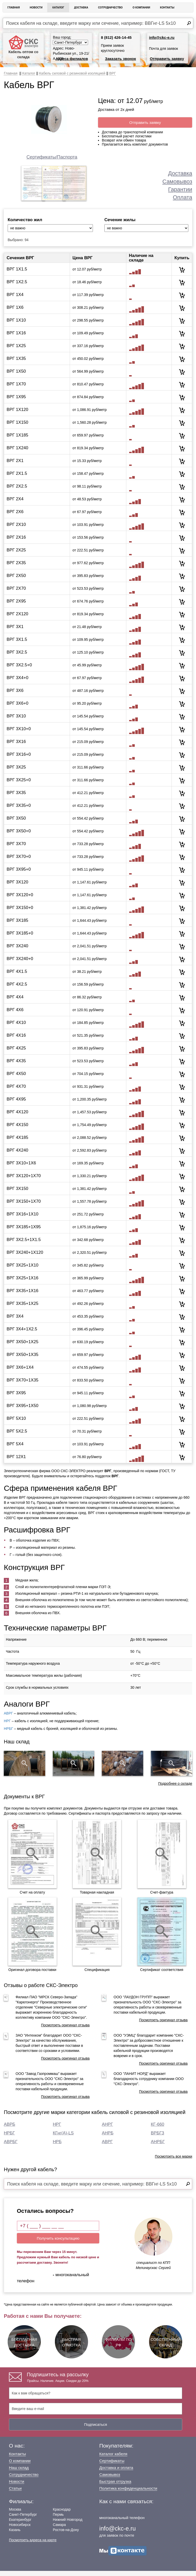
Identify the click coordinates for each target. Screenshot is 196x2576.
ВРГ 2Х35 (16, 567)
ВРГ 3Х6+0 (17, 708)
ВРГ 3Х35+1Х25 (22, 1308)
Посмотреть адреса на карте (32, 2545)
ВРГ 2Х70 (16, 593)
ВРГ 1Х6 (15, 312)
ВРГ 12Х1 (16, 1461)
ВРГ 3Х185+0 (20, 938)
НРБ (57, 2146)
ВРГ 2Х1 (15, 465)
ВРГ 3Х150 (17, 1193)
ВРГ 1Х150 (17, 427)
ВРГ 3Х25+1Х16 (22, 1282)
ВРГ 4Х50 (16, 1078)
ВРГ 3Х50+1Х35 (22, 1359)
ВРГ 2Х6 (15, 516)
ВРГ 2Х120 (17, 618)
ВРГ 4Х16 (16, 1040)
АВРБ (9, 2129)
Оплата (182, 197)
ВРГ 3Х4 (15, 1321)
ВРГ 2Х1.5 (17, 478)
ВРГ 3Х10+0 (19, 733)
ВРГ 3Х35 (16, 797)
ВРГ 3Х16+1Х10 (22, 1218)
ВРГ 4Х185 (17, 1142)
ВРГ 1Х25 (16, 350)
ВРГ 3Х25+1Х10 (22, 1270)
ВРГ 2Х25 (16, 554)
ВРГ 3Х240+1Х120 (25, 1257)
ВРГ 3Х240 (17, 950)
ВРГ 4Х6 (15, 1014)
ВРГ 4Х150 (17, 1129)
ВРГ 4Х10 (16, 1027)
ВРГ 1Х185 (17, 440)
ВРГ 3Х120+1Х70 (24, 1180)
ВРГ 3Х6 (15, 695)
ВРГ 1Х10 (16, 325)
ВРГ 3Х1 (15, 631)
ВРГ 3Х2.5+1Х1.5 (24, 1244)
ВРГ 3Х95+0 (19, 874)
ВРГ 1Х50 (16, 376)
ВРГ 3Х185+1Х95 (24, 1231)
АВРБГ (11, 2146)
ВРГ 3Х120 (17, 886)
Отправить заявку (167, 58)
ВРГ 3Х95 (16, 1397)
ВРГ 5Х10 (16, 1423)
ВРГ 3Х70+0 (19, 861)
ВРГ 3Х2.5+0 (19, 669)
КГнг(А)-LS (63, 2138)
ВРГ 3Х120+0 (20, 899)
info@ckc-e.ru (162, 37)
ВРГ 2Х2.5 (17, 491)
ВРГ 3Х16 (16, 746)
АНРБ (108, 2138)
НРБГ (8, 1733)
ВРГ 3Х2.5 (17, 657)
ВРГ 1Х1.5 (17, 273)
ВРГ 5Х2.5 (17, 1436)
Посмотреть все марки (173, 2161)
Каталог (58, 7)
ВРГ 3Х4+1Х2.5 (22, 1333)
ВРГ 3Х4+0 (17, 682)
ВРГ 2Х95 (16, 606)
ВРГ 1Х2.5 (17, 286)
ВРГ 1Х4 (15, 299)
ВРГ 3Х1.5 (17, 644)
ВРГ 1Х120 (17, 414)
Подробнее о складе (175, 1788)
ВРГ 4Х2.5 (17, 989)
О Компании (141, 7)
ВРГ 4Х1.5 (17, 976)
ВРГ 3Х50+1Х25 (22, 1346)
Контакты (167, 7)
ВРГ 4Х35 (16, 1065)
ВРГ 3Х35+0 (19, 810)
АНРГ (107, 2129)
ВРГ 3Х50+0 (19, 835)
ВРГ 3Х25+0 (19, 784)
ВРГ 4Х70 (16, 1091)
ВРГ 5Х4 (15, 1448)
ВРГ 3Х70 (16, 848)
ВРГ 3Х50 (16, 823)
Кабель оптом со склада (23, 47)
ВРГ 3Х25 (16, 772)
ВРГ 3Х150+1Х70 (24, 1206)
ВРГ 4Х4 (15, 1001)
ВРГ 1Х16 (16, 337)
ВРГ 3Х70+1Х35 (22, 1384)
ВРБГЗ (157, 2138)
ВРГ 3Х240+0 (20, 963)
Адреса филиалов (72, 59)
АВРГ (8, 1718)
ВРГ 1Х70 (16, 388)
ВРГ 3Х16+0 (19, 759)
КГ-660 (157, 2129)
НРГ (7, 1726)
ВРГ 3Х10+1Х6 (21, 1167)
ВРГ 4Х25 (16, 1052)
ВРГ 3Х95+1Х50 (22, 1410)
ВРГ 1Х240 (17, 452)
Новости (36, 7)
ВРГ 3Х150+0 (20, 912)
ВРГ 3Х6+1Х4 (20, 1372)
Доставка (81, 7)
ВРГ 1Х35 (16, 363)
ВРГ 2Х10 (16, 529)
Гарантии (180, 189)
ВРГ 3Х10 (16, 720)
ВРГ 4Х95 (16, 1104)
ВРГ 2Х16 (16, 542)
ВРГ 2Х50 (16, 580)
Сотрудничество (110, 7)
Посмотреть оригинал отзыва (65, 2030)
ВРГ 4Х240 (17, 1155)
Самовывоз (177, 181)
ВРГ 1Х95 (16, 401)
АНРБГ (158, 2146)
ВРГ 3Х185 (17, 925)
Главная (13, 7)
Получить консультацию (58, 2243)
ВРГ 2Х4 (15, 503)
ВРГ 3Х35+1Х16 (22, 1295)
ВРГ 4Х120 (17, 1116)
